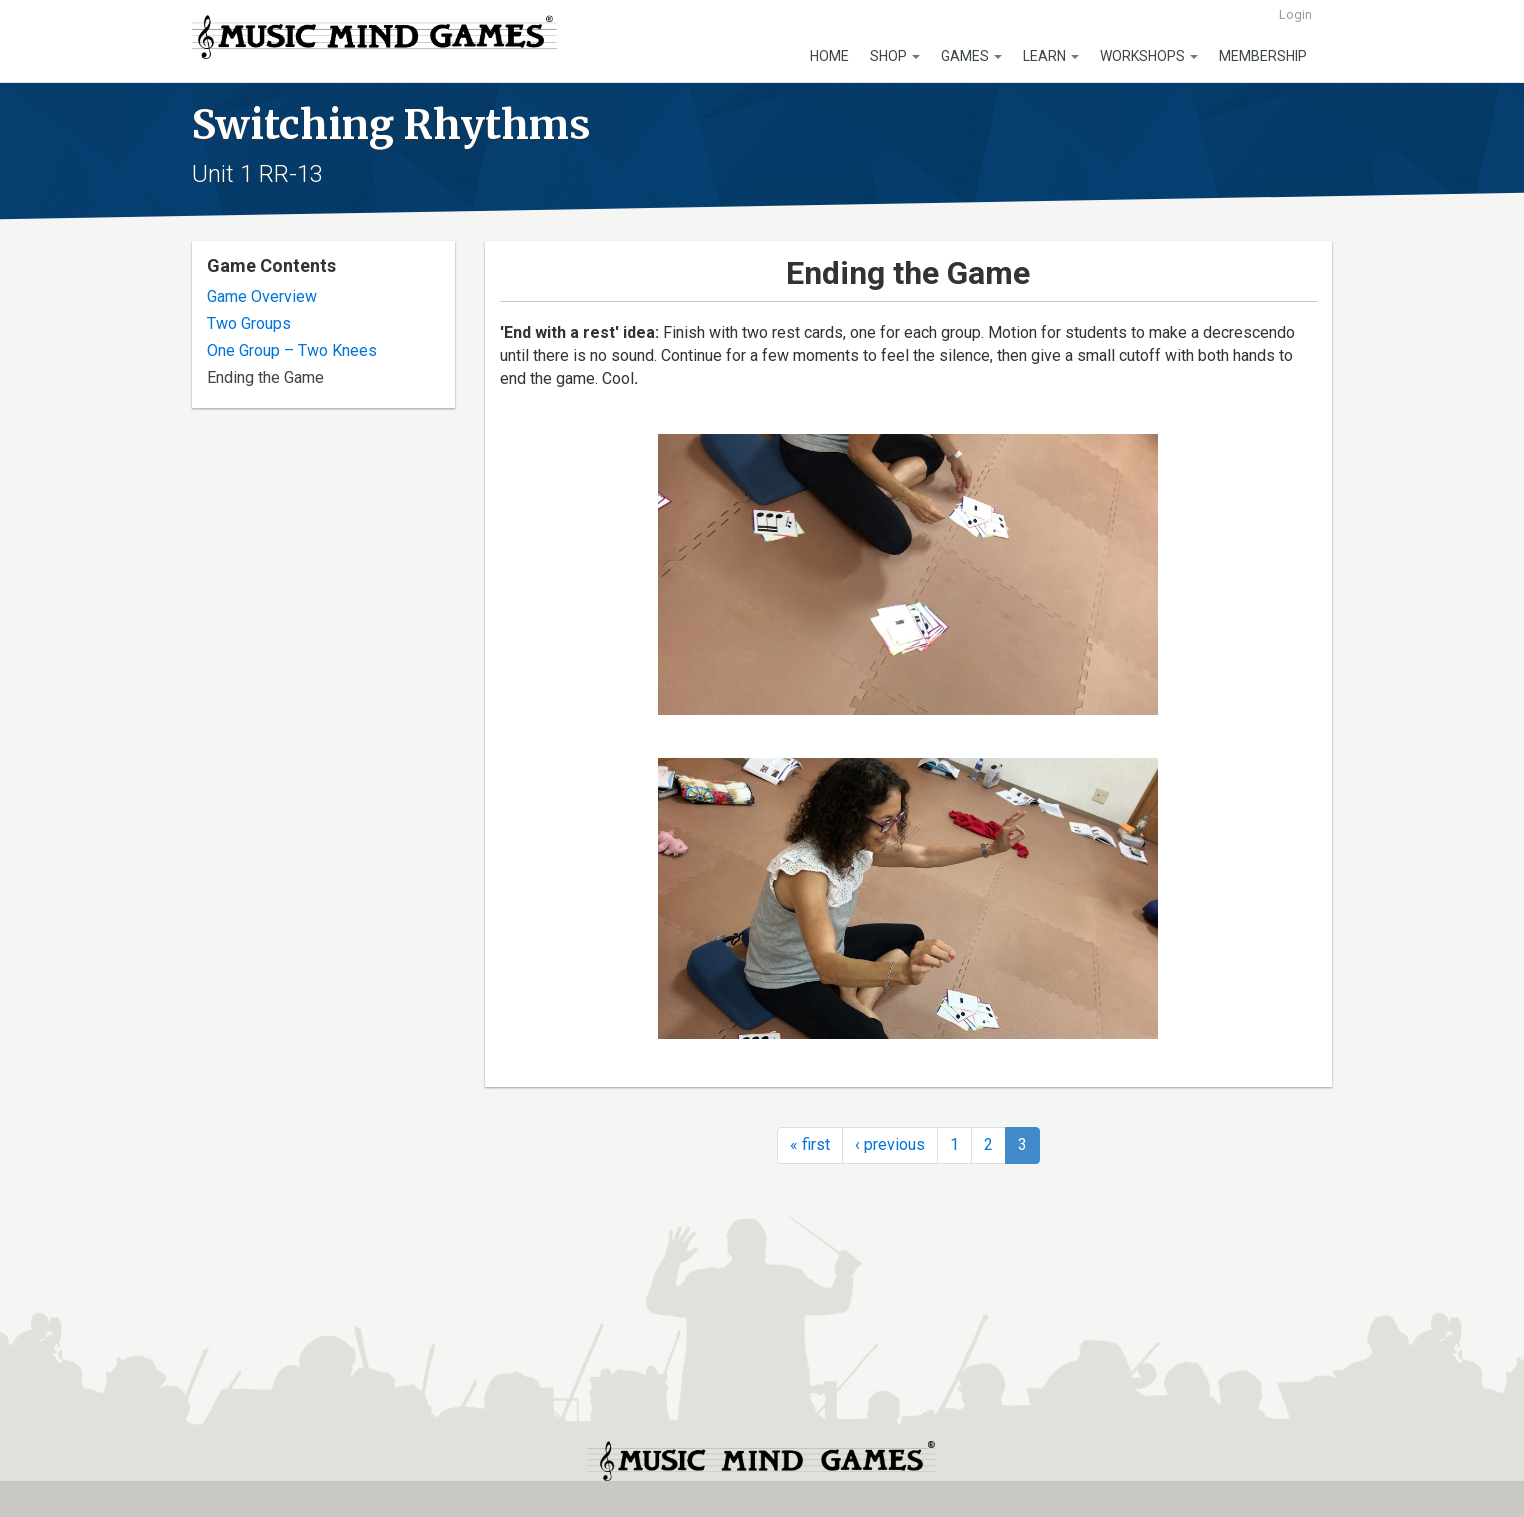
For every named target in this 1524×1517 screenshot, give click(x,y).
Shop (895, 56)
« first (810, 1144)
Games (971, 56)
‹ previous (890, 1144)
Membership (1263, 56)
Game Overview (262, 296)
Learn (1051, 56)
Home (829, 56)
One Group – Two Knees (292, 350)
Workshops (1149, 56)
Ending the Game (265, 377)
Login (1295, 14)
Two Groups (249, 323)
